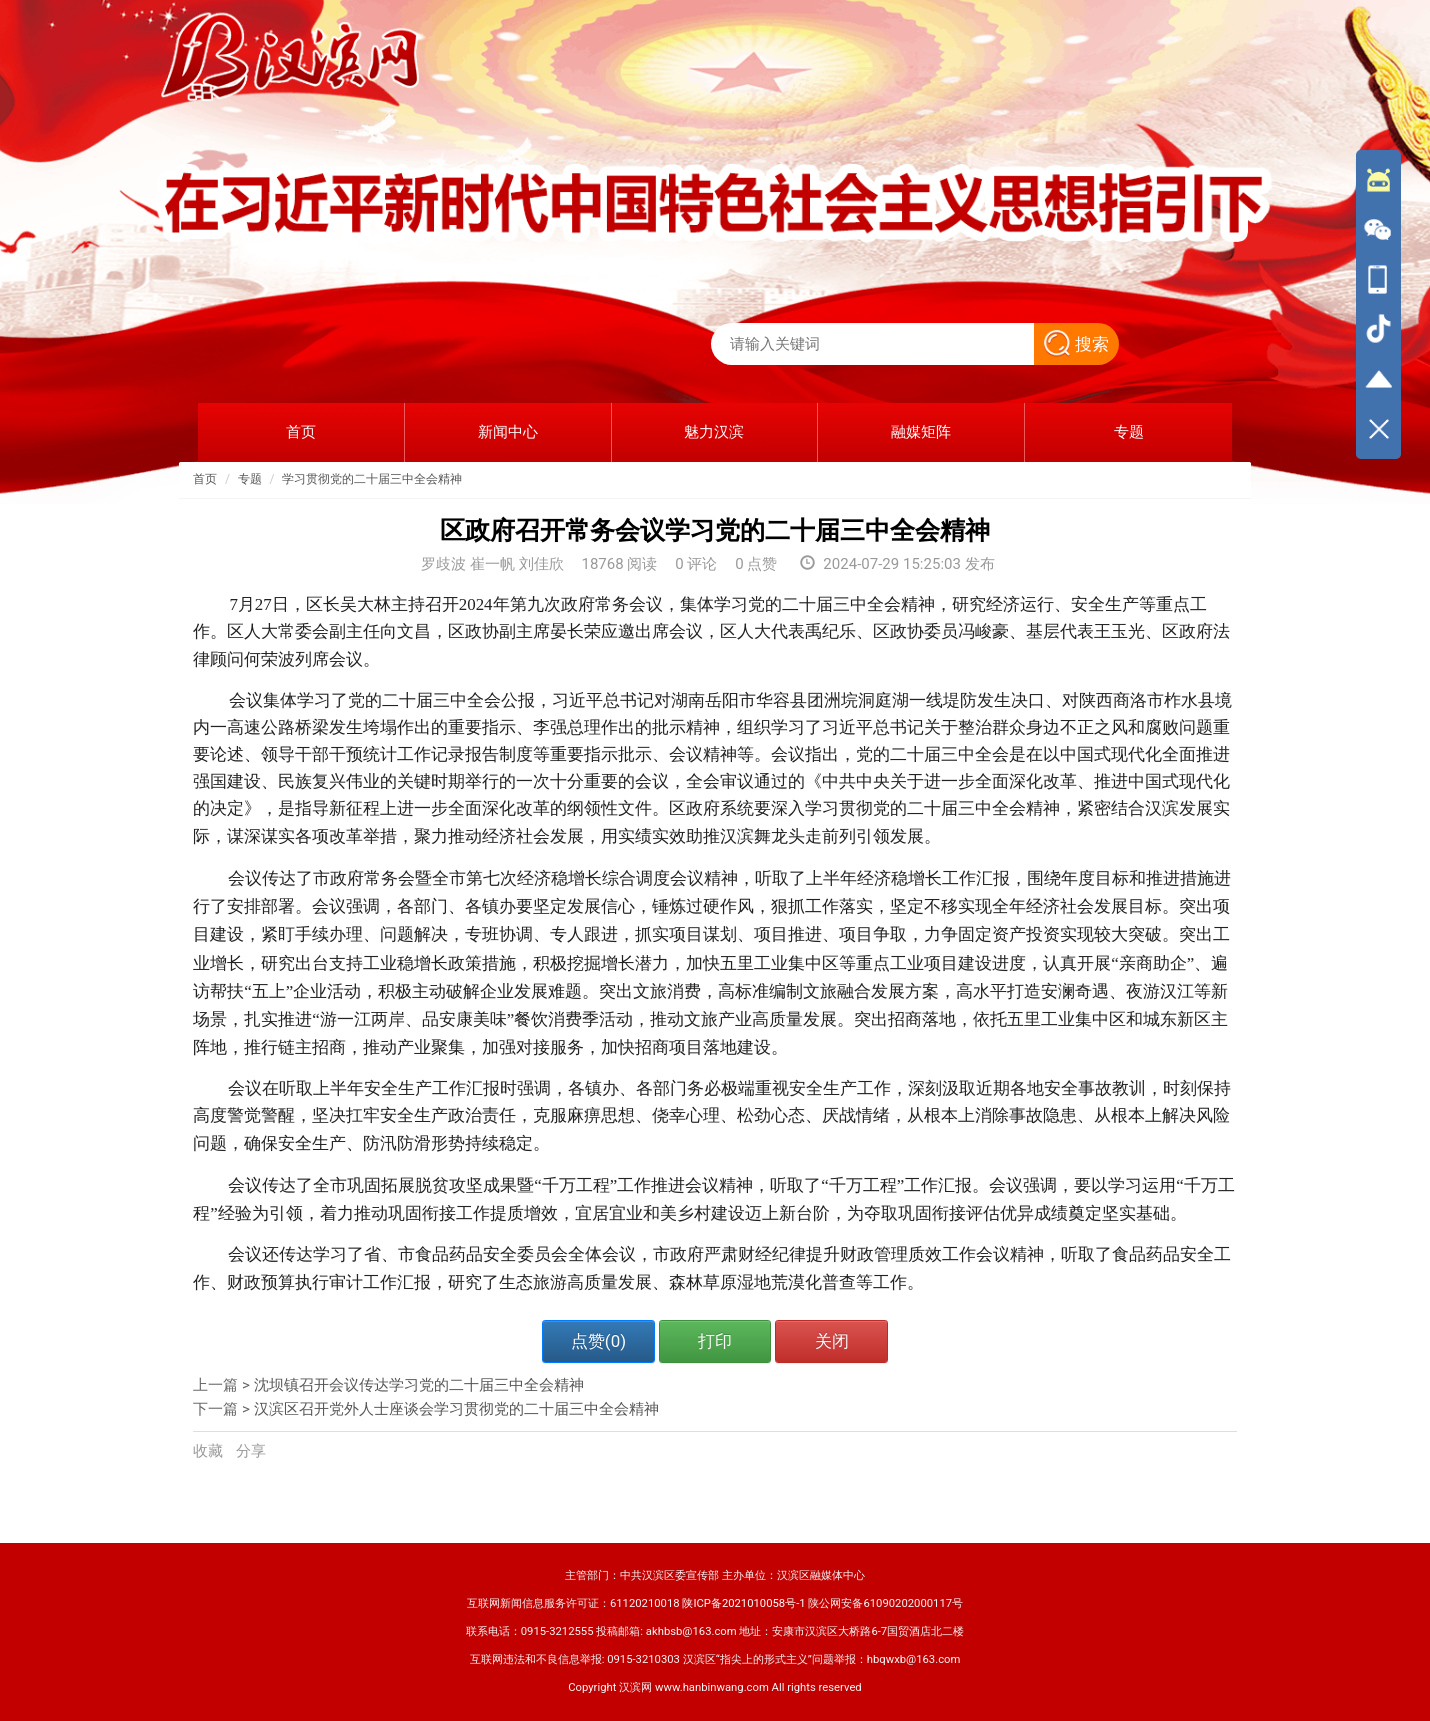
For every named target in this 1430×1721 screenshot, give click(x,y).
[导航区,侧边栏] (1378, 304)
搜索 (1076, 344)
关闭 (832, 1341)
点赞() (598, 1341)
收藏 (210, 1451)
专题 (250, 479)
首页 (205, 479)
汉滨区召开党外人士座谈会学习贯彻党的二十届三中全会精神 (456, 1409)
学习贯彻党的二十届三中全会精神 (372, 479)
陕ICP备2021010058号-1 (743, 1603)
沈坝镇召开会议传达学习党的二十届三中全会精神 (419, 1385)
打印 (715, 1341)
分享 (251, 1451)
